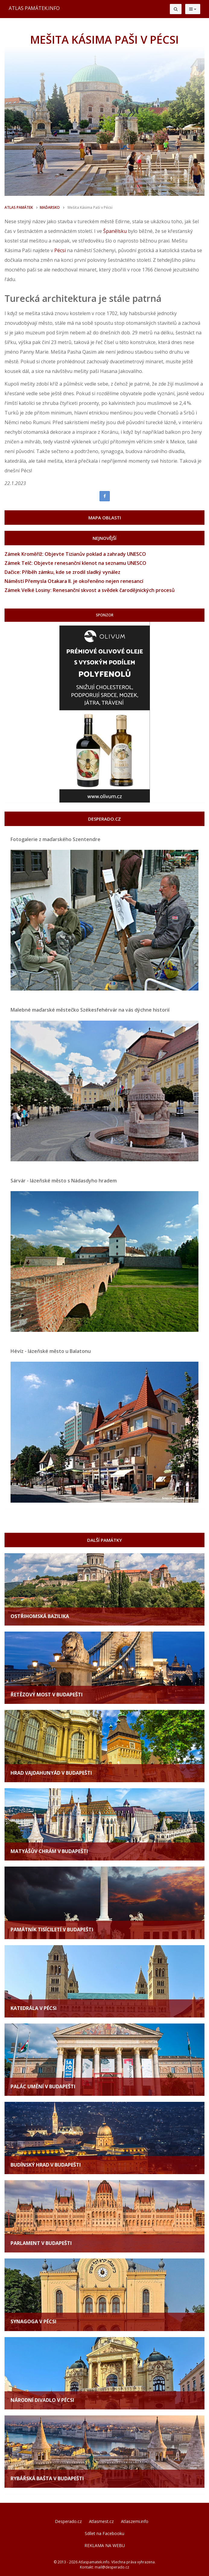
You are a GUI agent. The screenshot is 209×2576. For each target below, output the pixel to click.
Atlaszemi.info (134, 2521)
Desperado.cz (68, 2521)
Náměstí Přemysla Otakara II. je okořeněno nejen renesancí (74, 581)
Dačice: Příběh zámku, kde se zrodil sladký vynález (62, 572)
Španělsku (115, 231)
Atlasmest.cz (101, 2521)
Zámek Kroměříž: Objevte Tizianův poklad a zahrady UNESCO (75, 554)
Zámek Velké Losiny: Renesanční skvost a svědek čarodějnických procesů (90, 590)
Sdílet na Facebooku (104, 2533)
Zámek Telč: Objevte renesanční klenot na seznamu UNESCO (75, 563)
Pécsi (60, 250)
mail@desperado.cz (112, 2567)
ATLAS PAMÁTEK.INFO (34, 8)
